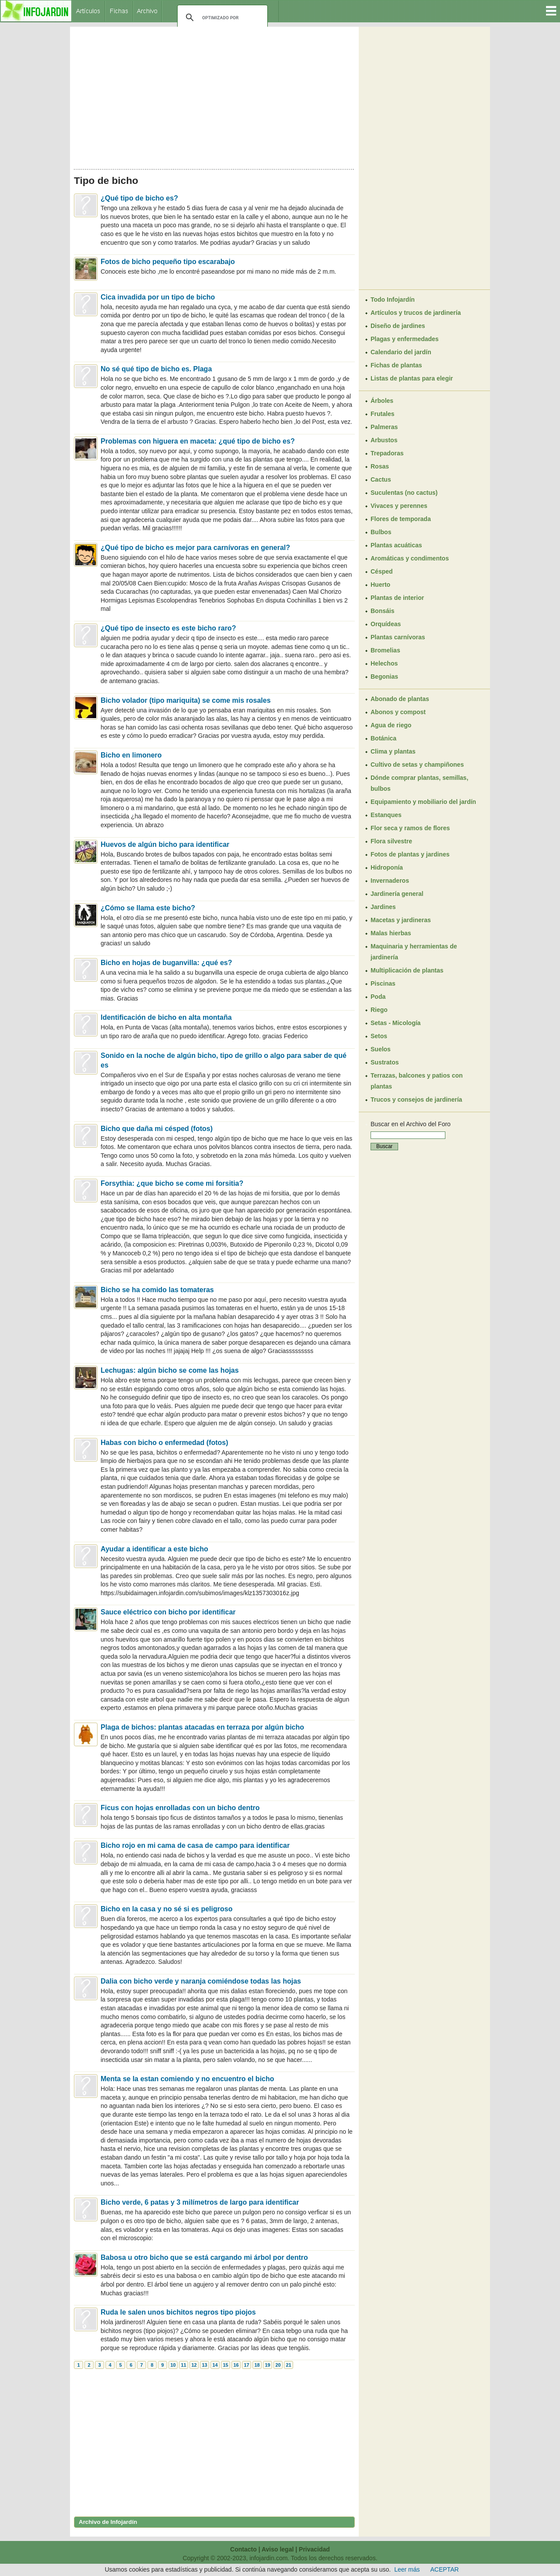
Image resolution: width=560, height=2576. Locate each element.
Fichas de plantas (396, 365)
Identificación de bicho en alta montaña (166, 1017)
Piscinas (383, 983)
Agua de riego (391, 725)
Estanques (386, 814)
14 (214, 2365)
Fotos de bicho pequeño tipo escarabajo (168, 261)
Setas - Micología (395, 1022)
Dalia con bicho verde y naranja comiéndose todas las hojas (201, 1981)
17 (246, 2365)
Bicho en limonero (131, 755)
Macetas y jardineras (401, 919)
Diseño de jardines (398, 325)
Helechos (384, 663)
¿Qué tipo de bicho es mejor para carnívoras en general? (195, 547)
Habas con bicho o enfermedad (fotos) (164, 1442)
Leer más (407, 2569)
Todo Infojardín (393, 299)
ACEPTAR (444, 2569)
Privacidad (314, 2549)
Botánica (383, 738)
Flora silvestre (391, 841)
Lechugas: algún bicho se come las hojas (170, 1370)
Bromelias (385, 650)
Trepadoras (387, 453)
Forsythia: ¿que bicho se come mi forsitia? (172, 1183)
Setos (379, 1036)
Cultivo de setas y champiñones (417, 764)
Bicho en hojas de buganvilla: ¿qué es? (166, 962)
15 (225, 2365)
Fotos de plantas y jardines (410, 854)
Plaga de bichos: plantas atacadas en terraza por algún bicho (202, 1727)
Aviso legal (278, 2549)
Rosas (380, 466)
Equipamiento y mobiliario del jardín (423, 801)
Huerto (380, 584)
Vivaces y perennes (399, 505)
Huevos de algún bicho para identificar (165, 844)
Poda (378, 996)
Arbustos (384, 440)
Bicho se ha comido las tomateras (157, 1289)
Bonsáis (382, 610)
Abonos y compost (398, 711)
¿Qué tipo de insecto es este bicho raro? (168, 628)
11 (183, 2365)
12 (193, 2365)
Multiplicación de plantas (407, 970)
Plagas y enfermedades (405, 338)
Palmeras (384, 426)
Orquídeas (386, 623)
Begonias (384, 676)
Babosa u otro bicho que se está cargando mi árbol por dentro (204, 2257)
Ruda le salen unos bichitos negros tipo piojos (178, 2312)
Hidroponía (387, 867)
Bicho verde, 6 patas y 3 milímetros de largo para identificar (200, 2202)
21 (288, 2365)
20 (277, 2365)
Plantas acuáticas (396, 545)
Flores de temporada (401, 518)
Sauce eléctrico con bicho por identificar (168, 1612)
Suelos (381, 1049)
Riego (379, 1009)
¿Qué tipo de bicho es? (139, 198)
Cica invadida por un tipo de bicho (158, 297)
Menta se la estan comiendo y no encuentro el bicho (187, 2079)
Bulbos (381, 532)
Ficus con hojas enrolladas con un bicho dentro (180, 1807)
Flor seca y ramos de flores (410, 828)
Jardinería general (397, 893)
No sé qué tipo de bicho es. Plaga (156, 369)
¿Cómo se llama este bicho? (148, 908)
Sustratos (385, 1062)
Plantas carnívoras (398, 637)
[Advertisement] (214, 95)
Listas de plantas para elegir (412, 378)
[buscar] (221, 17)
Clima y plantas (393, 751)
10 (172, 2365)
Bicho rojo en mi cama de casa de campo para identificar (195, 1845)
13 (204, 2365)
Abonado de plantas (400, 698)
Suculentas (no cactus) (404, 492)
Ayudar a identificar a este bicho (154, 1549)
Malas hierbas (391, 933)
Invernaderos (390, 880)
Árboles (382, 400)
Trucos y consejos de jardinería (416, 1099)
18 (256, 2365)
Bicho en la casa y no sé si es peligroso (166, 1909)
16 (235, 2365)
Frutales (382, 413)
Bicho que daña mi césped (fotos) (157, 1128)
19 (267, 2365)
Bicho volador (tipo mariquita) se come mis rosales (186, 700)
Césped (382, 571)
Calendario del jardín (401, 352)
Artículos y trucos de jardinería (416, 312)
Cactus (381, 479)
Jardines (383, 906)
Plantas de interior (397, 597)
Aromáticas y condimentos (410, 558)
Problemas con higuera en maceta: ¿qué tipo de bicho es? (198, 441)
